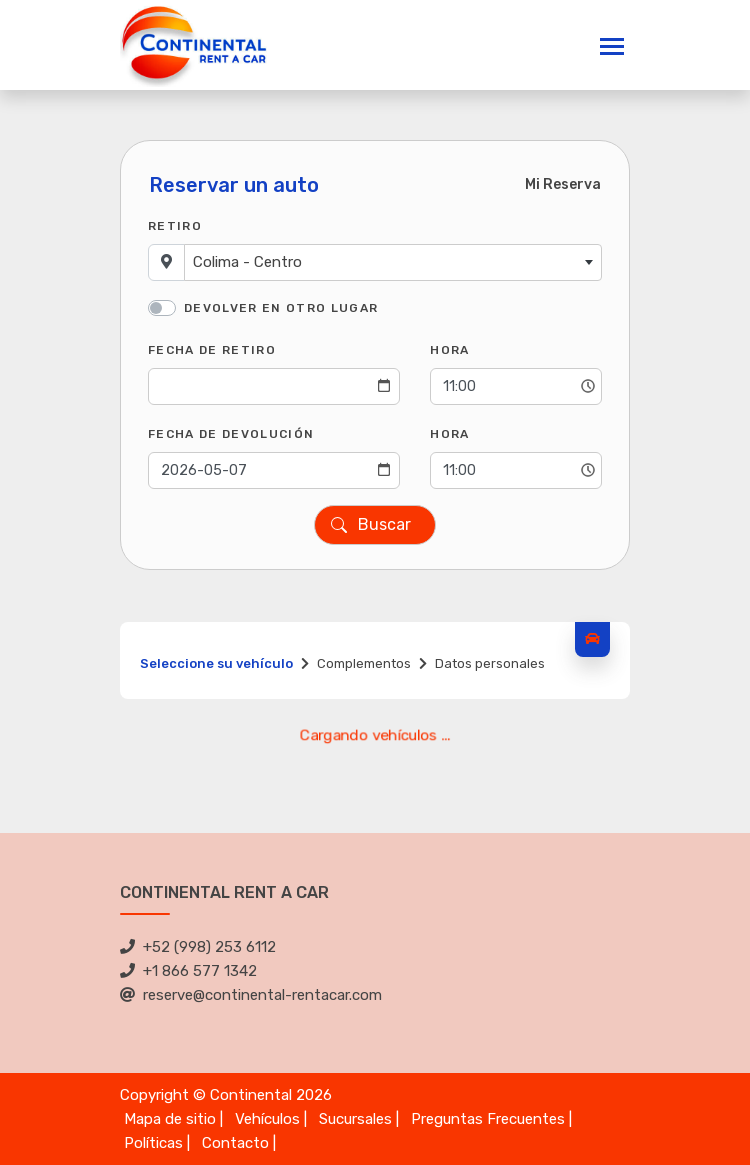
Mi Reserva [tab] (563, 184)
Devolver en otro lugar (281, 308)
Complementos (364, 663)
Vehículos (267, 1119)
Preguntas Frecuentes (488, 1119)
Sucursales (355, 1119)
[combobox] (393, 262)
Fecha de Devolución (231, 434)
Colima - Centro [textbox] (247, 262)
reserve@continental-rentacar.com (251, 995)
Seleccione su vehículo (216, 663)
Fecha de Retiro (212, 350)
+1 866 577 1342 (188, 971)
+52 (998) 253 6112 (198, 947)
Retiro (175, 226)
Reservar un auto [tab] (234, 185)
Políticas (153, 1143)
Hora (449, 350)
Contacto (235, 1143)
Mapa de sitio (170, 1119)
